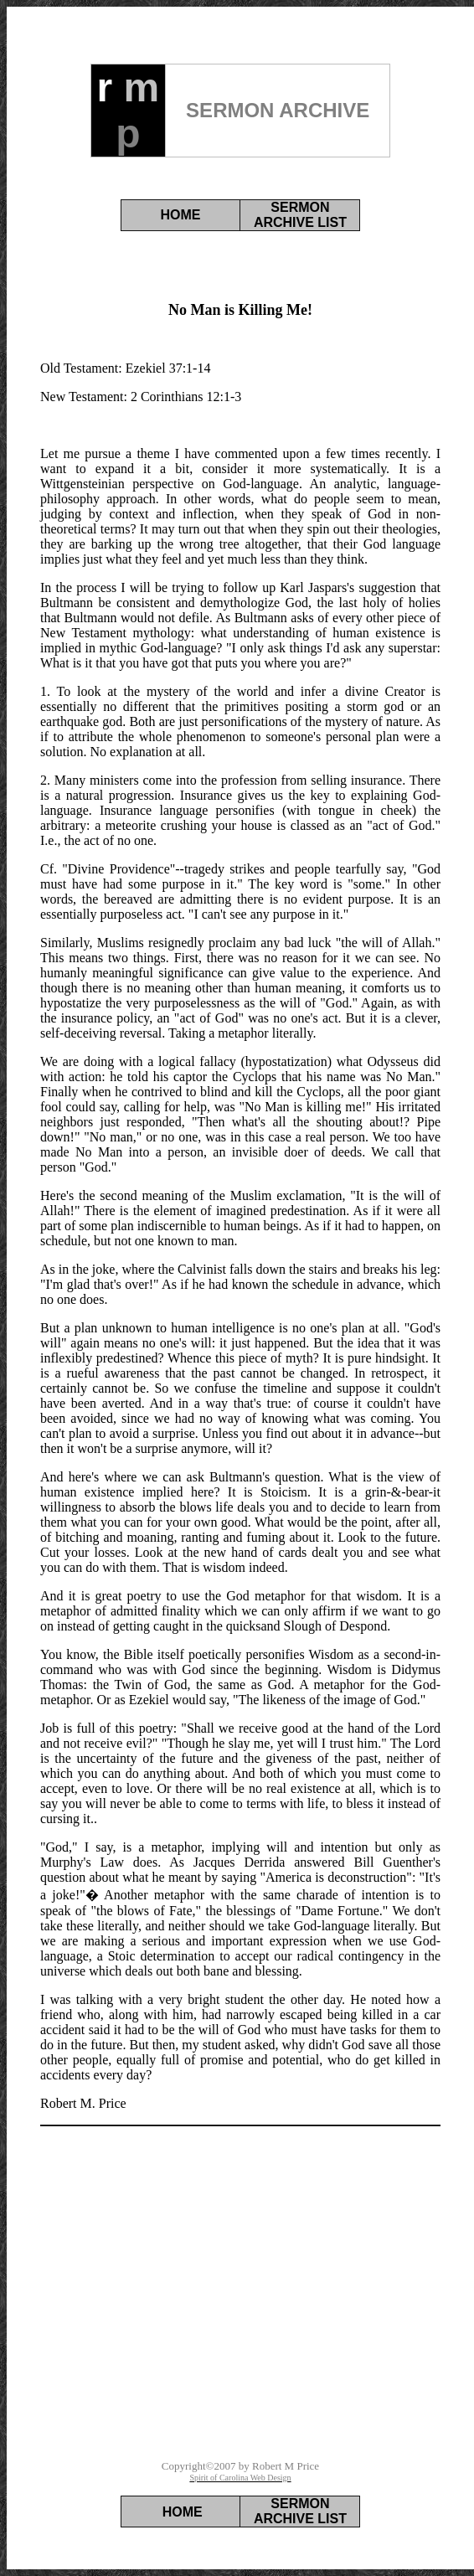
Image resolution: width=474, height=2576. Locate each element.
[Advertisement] (240, 2329)
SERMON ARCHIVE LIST (300, 214)
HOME (181, 215)
